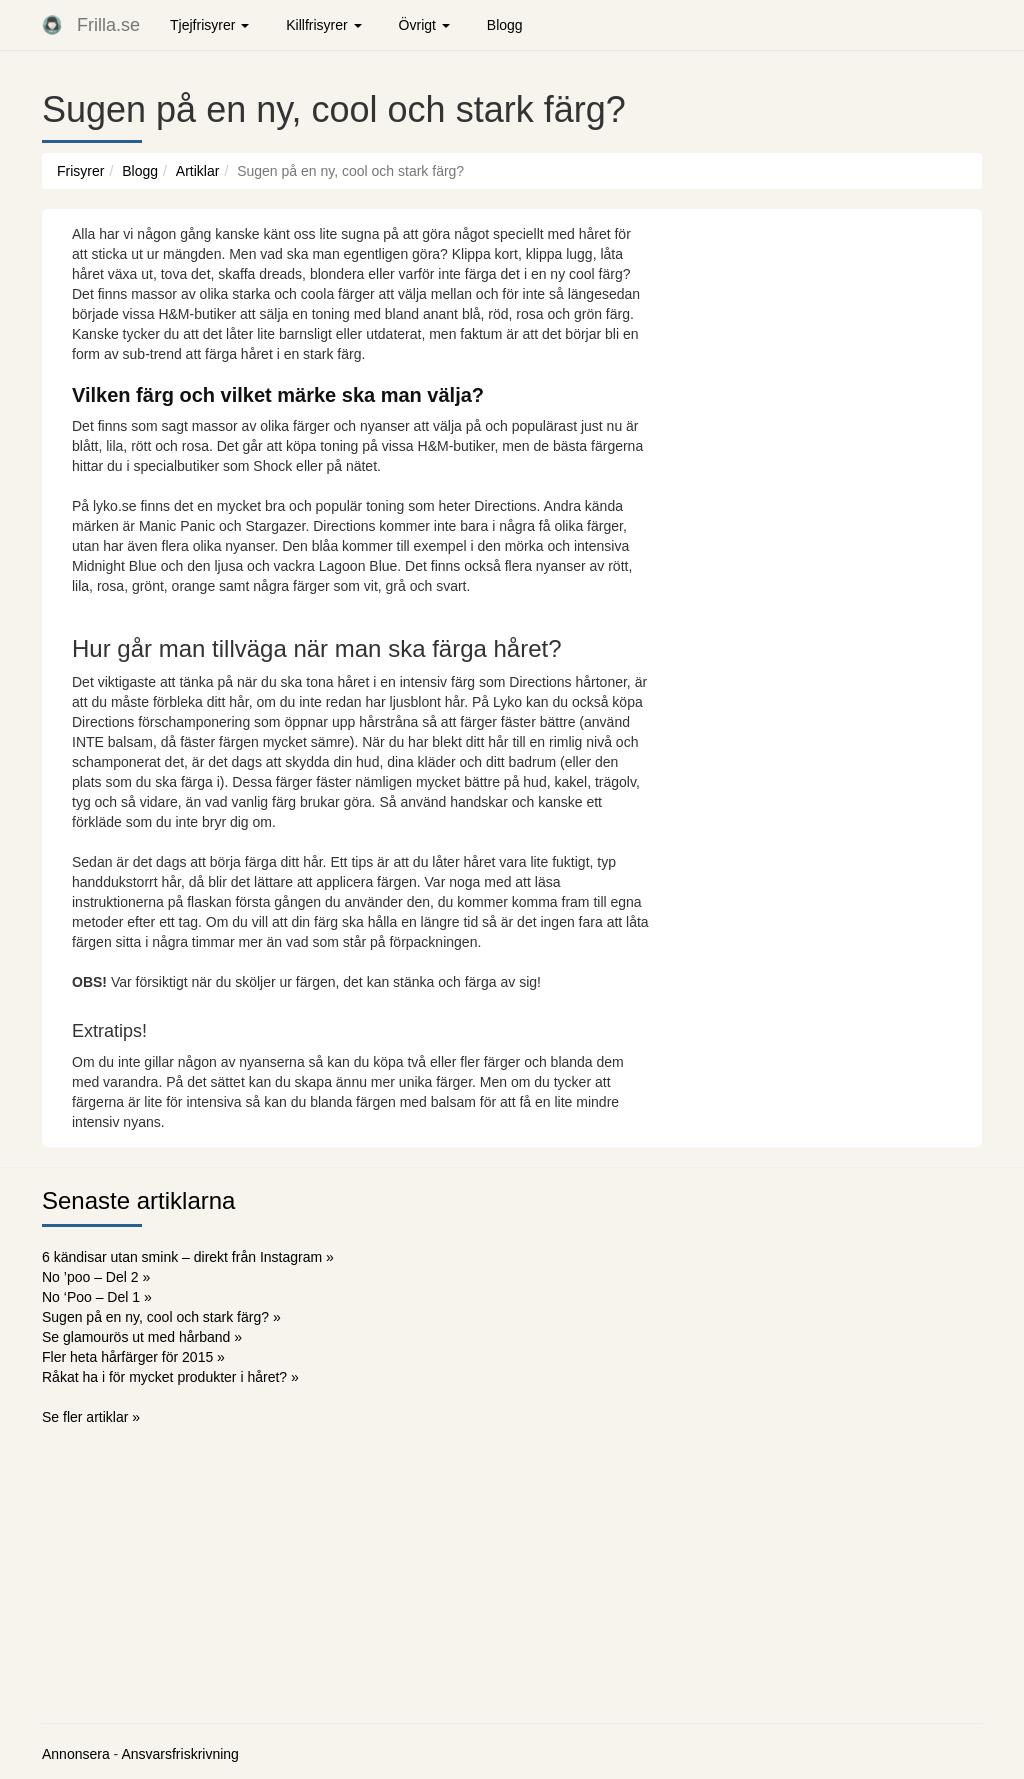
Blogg (505, 25)
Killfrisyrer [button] (323, 25)
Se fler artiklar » (91, 1417)
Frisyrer (80, 171)
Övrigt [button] (424, 25)
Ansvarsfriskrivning (179, 1754)
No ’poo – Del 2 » (96, 1277)
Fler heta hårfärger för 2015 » (133, 1357)
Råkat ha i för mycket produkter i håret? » (170, 1377)
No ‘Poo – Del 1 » (97, 1297)
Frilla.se (108, 25)
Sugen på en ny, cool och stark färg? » (161, 1317)
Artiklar (198, 171)
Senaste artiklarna (138, 1200)
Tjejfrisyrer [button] (209, 25)
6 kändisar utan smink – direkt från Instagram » (188, 1257)
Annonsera (76, 1754)
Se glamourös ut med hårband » (142, 1337)
